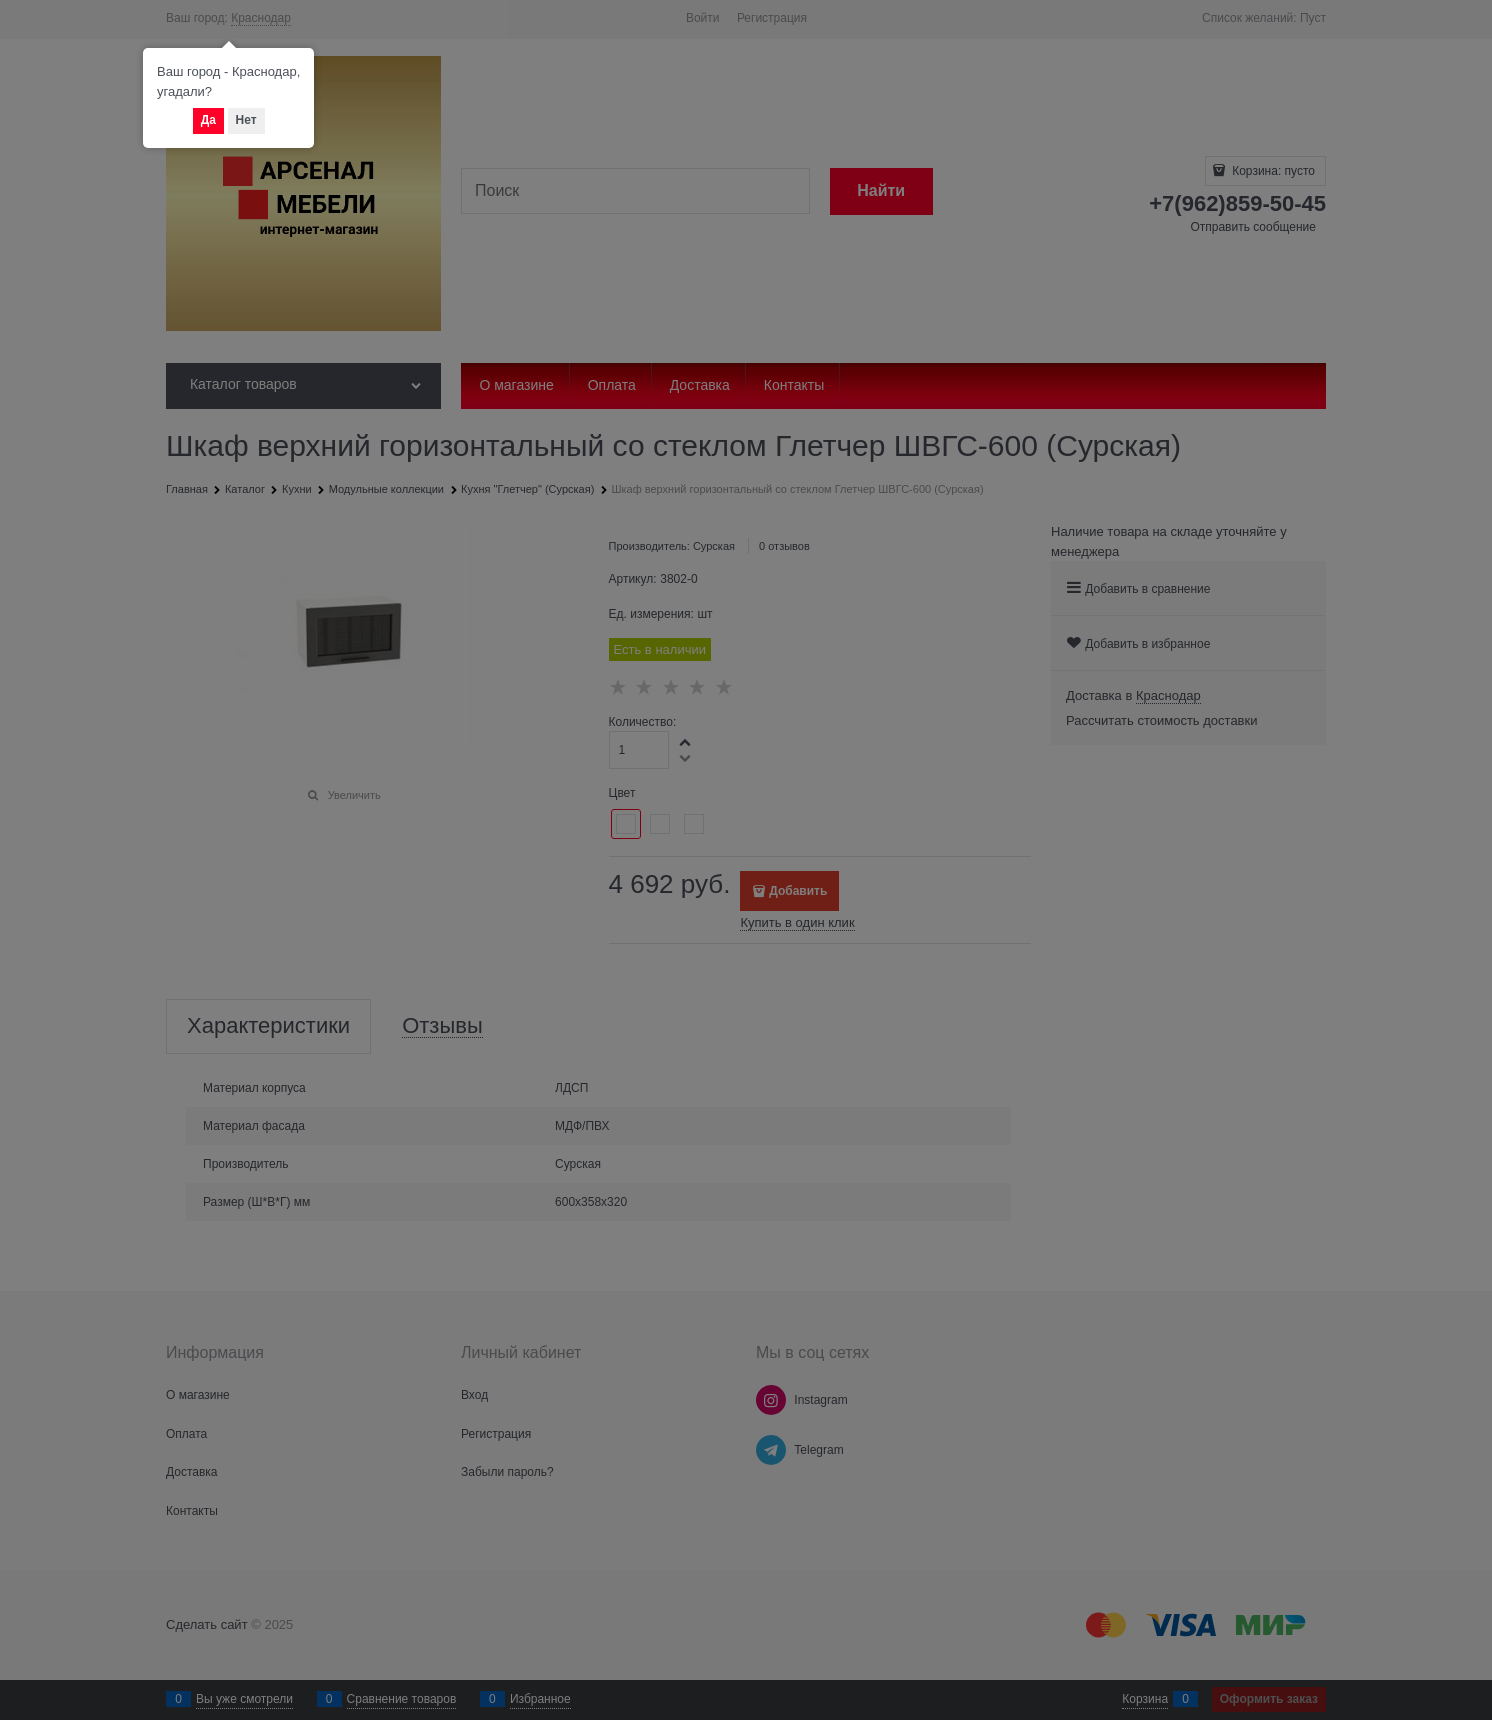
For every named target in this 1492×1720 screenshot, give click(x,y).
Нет (246, 120)
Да (208, 120)
